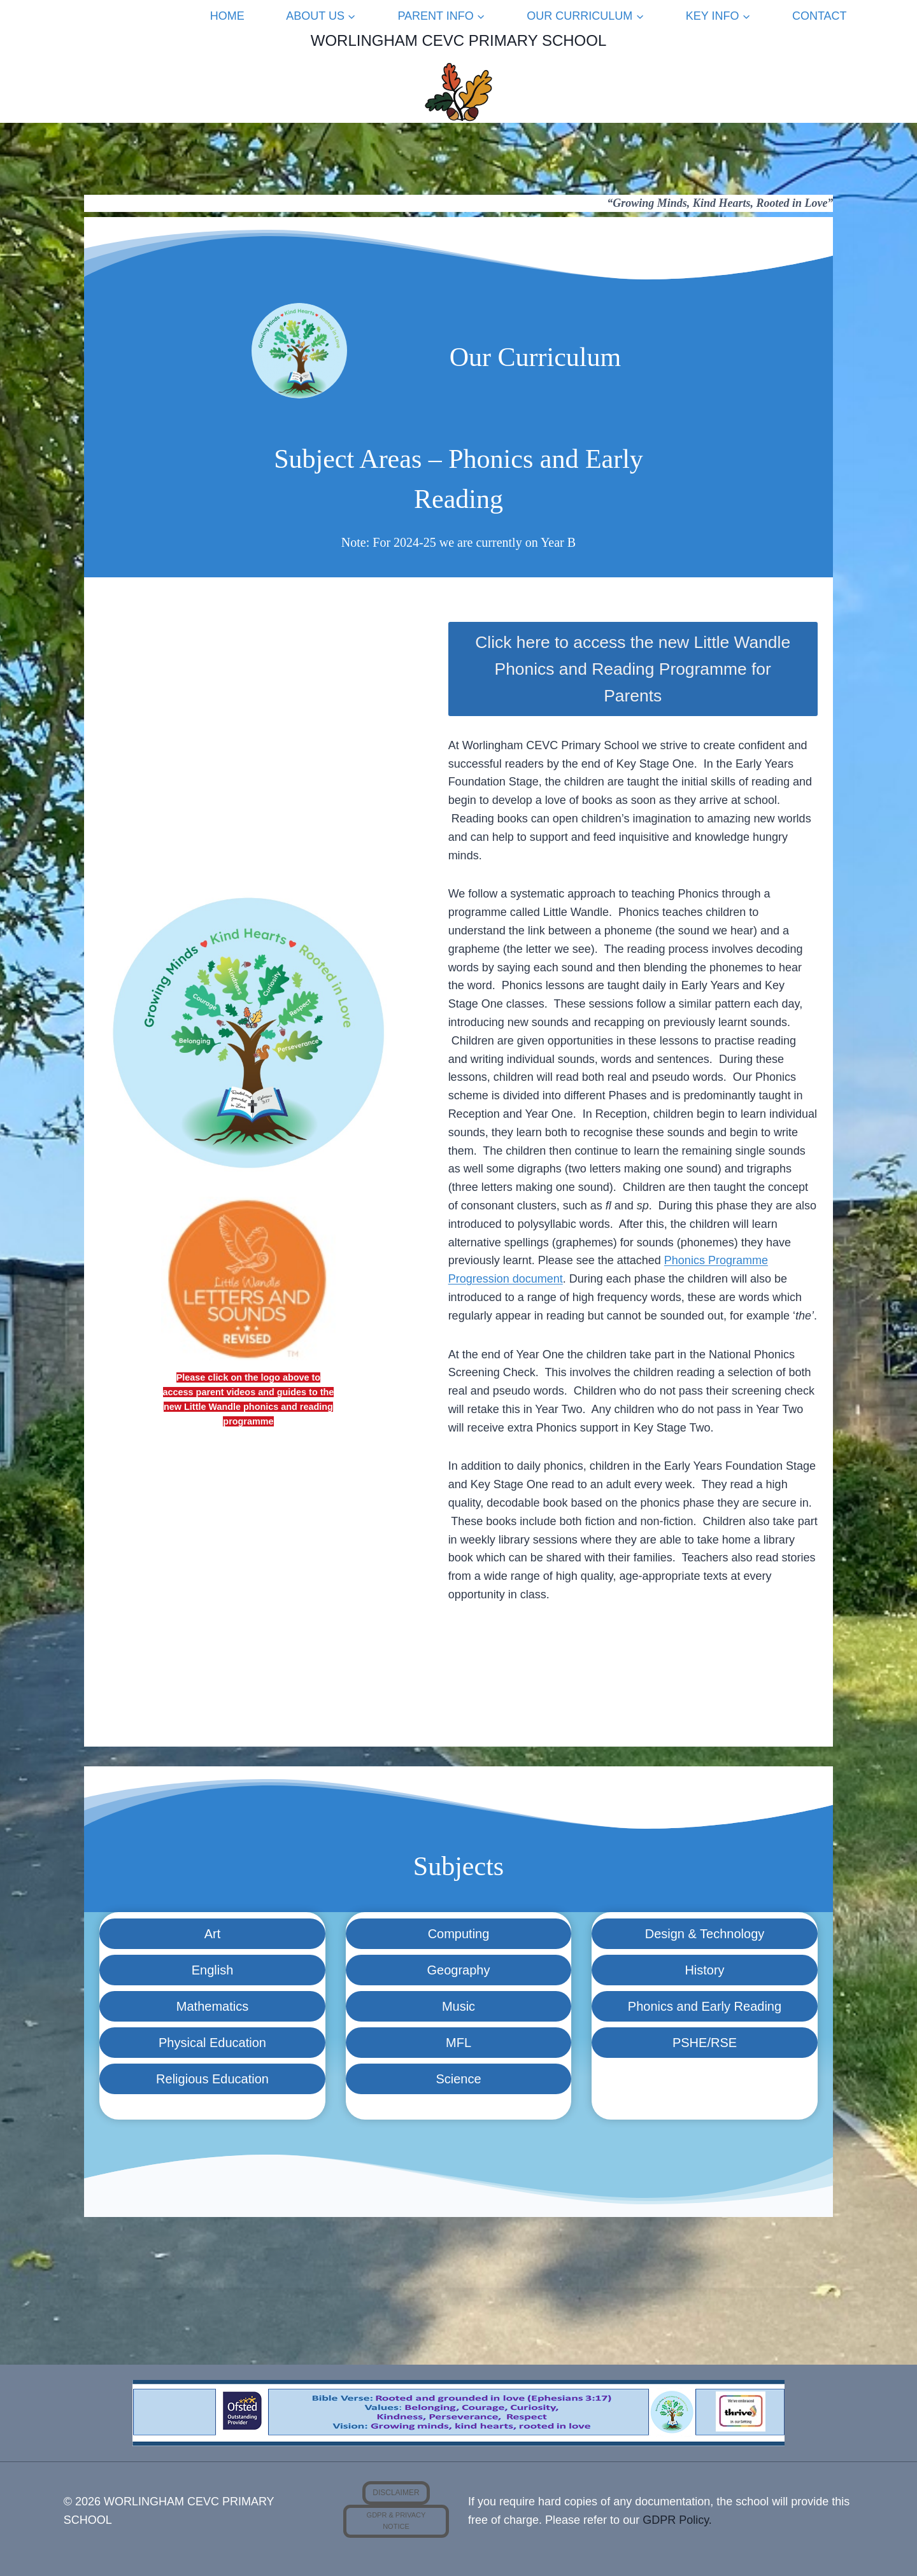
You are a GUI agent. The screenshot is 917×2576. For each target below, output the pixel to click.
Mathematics (212, 2006)
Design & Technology (705, 1934)
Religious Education (212, 2079)
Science (458, 2079)
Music (458, 2006)
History (704, 1970)
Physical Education (212, 2043)
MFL (458, 2043)
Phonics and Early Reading (704, 2006)
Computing (459, 1934)
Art (212, 1934)
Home (227, 16)
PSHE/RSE (704, 2043)
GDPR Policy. (677, 2520)
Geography (458, 1970)
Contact (819, 16)
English (213, 1970)
